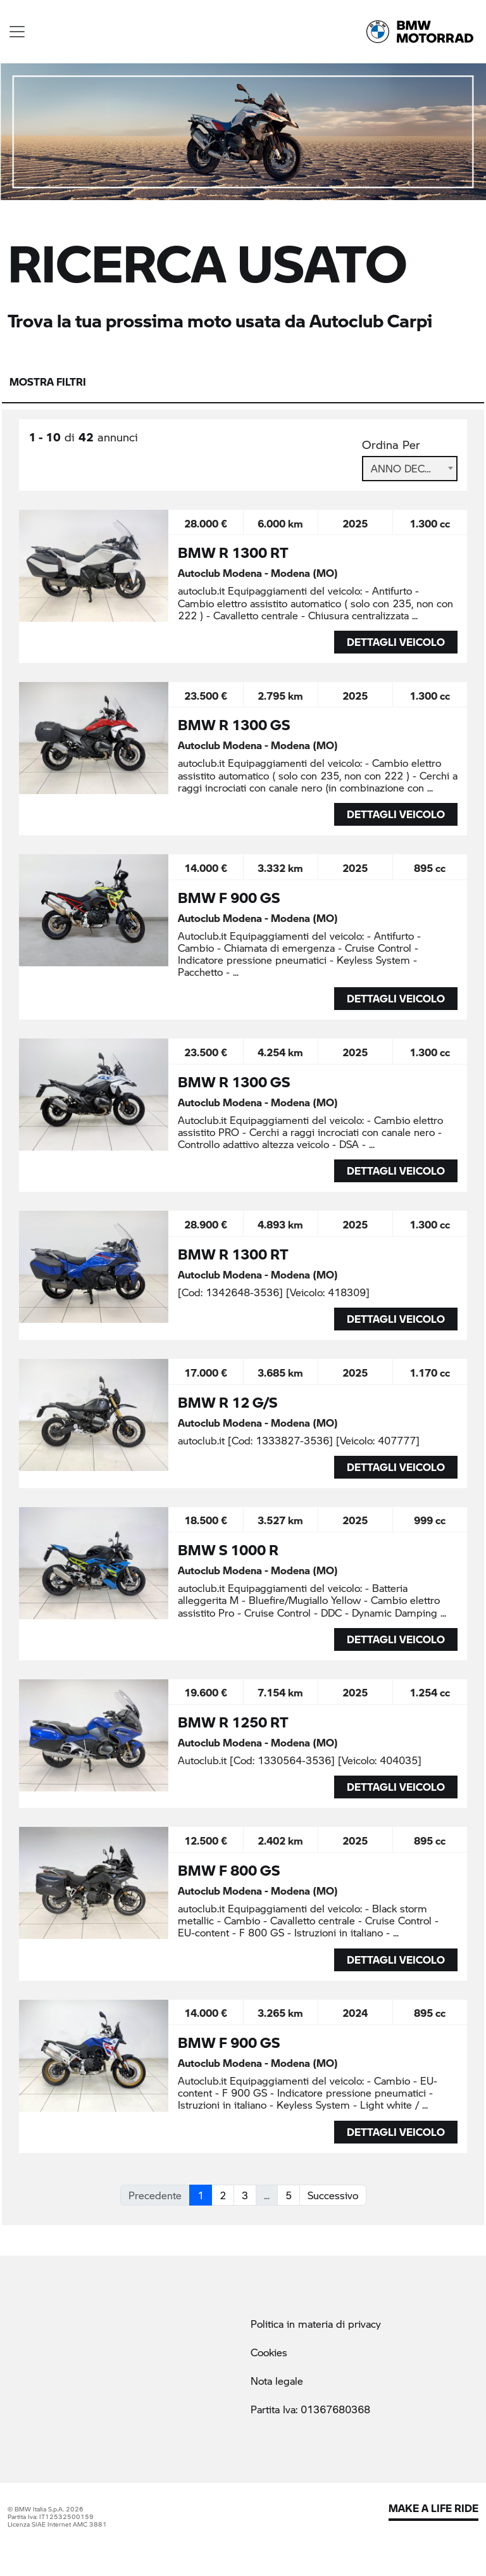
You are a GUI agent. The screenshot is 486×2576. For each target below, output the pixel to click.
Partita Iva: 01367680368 (310, 2409)
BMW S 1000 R (228, 1549)
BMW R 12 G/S (227, 1402)
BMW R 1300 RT (233, 552)
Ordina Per (391, 444)
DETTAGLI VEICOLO (396, 641)
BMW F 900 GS (229, 897)
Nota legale (277, 2380)
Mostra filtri (47, 381)
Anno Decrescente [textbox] (410, 468)
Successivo (333, 2195)
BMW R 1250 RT (233, 1722)
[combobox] (410, 468)
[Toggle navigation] (17, 31)
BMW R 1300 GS (234, 724)
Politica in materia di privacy (316, 2323)
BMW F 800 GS (229, 1870)
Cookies (269, 2352)
